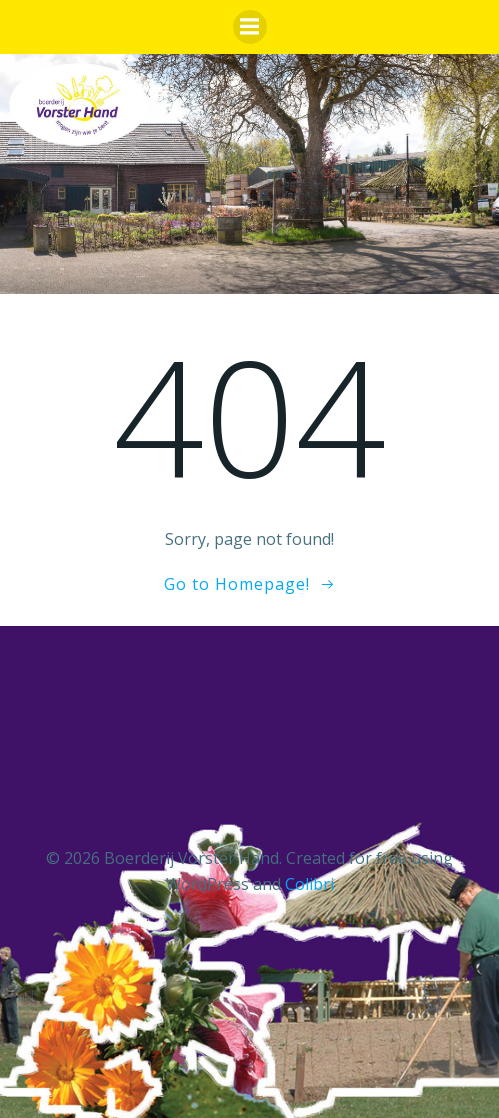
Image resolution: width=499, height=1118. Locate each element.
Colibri (309, 884)
